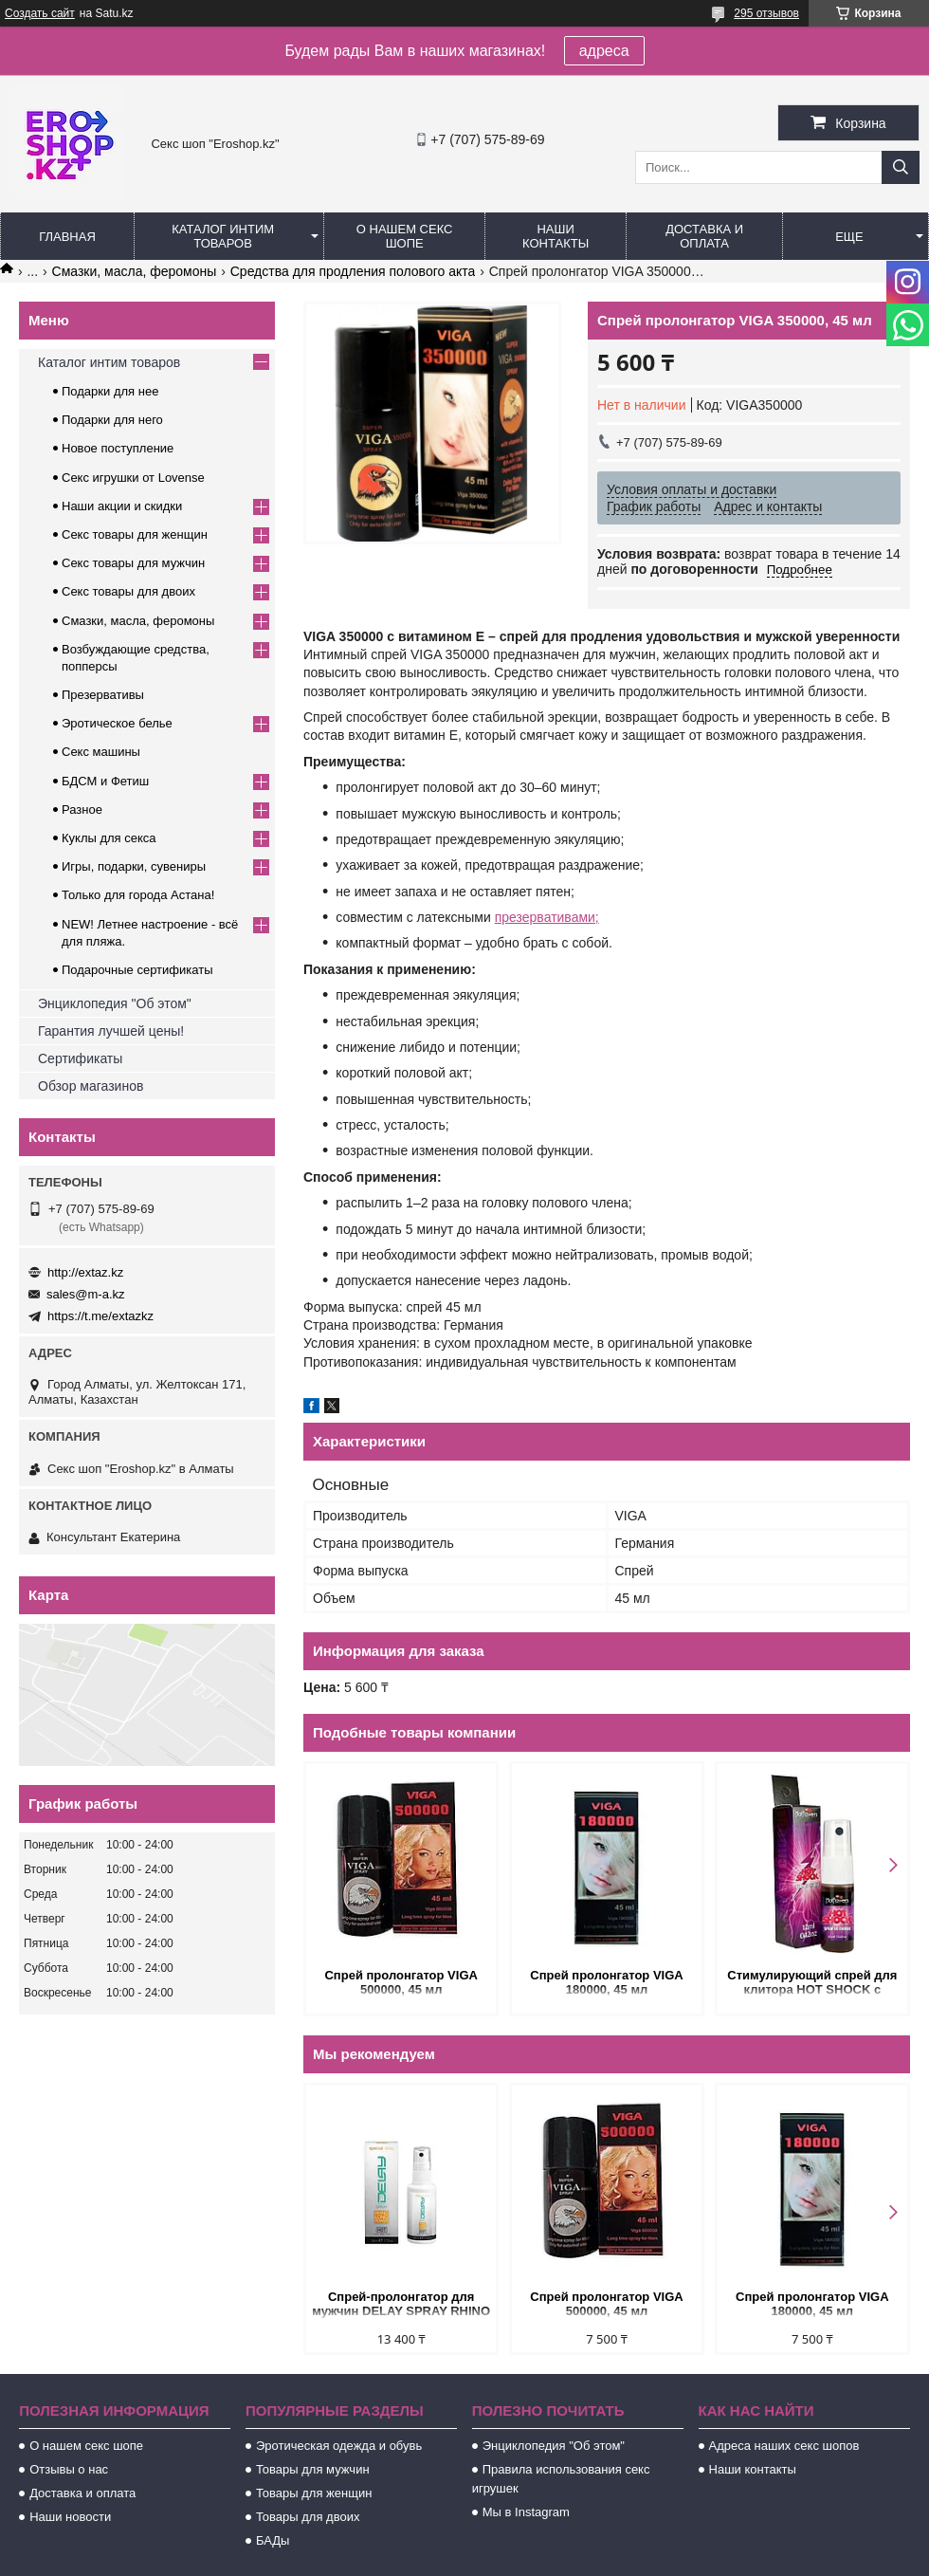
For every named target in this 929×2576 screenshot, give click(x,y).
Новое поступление (117, 448)
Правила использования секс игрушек (561, 2478)
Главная (67, 237)
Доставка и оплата (704, 236)
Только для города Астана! (138, 895)
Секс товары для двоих (128, 591)
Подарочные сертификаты (137, 970)
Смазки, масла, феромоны (134, 271)
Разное (82, 809)
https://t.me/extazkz (100, 1316)
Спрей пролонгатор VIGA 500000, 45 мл (400, 1982)
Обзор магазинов (90, 1086)
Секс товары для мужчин (133, 563)
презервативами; (547, 917)
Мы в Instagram (526, 2512)
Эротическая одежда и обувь (339, 2445)
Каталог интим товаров (223, 236)
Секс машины (101, 752)
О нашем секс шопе (404, 236)
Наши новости (70, 2517)
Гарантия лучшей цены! (111, 1031)
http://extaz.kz (85, 1272)
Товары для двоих (308, 2517)
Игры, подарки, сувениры (134, 866)
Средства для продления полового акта (353, 271)
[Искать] (901, 167)
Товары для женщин (314, 2493)
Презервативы (103, 695)
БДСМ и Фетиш (105, 781)
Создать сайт (40, 13)
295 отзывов (766, 13)
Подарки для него (112, 420)
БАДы (273, 2540)
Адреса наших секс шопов (784, 2445)
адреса (604, 51)
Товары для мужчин (313, 2469)
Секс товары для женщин (135, 534)
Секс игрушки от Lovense (133, 477)
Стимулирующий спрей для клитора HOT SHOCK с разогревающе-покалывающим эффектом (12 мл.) (812, 1983)
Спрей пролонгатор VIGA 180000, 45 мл (606, 1982)
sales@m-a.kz (85, 1294)
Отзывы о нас (68, 2469)
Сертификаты (80, 1058)
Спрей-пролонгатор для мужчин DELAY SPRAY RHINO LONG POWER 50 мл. (401, 2305)
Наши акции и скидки (122, 506)
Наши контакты (555, 236)
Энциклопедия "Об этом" (114, 1003)
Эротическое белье (117, 723)
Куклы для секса (109, 838)
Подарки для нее (110, 391)
